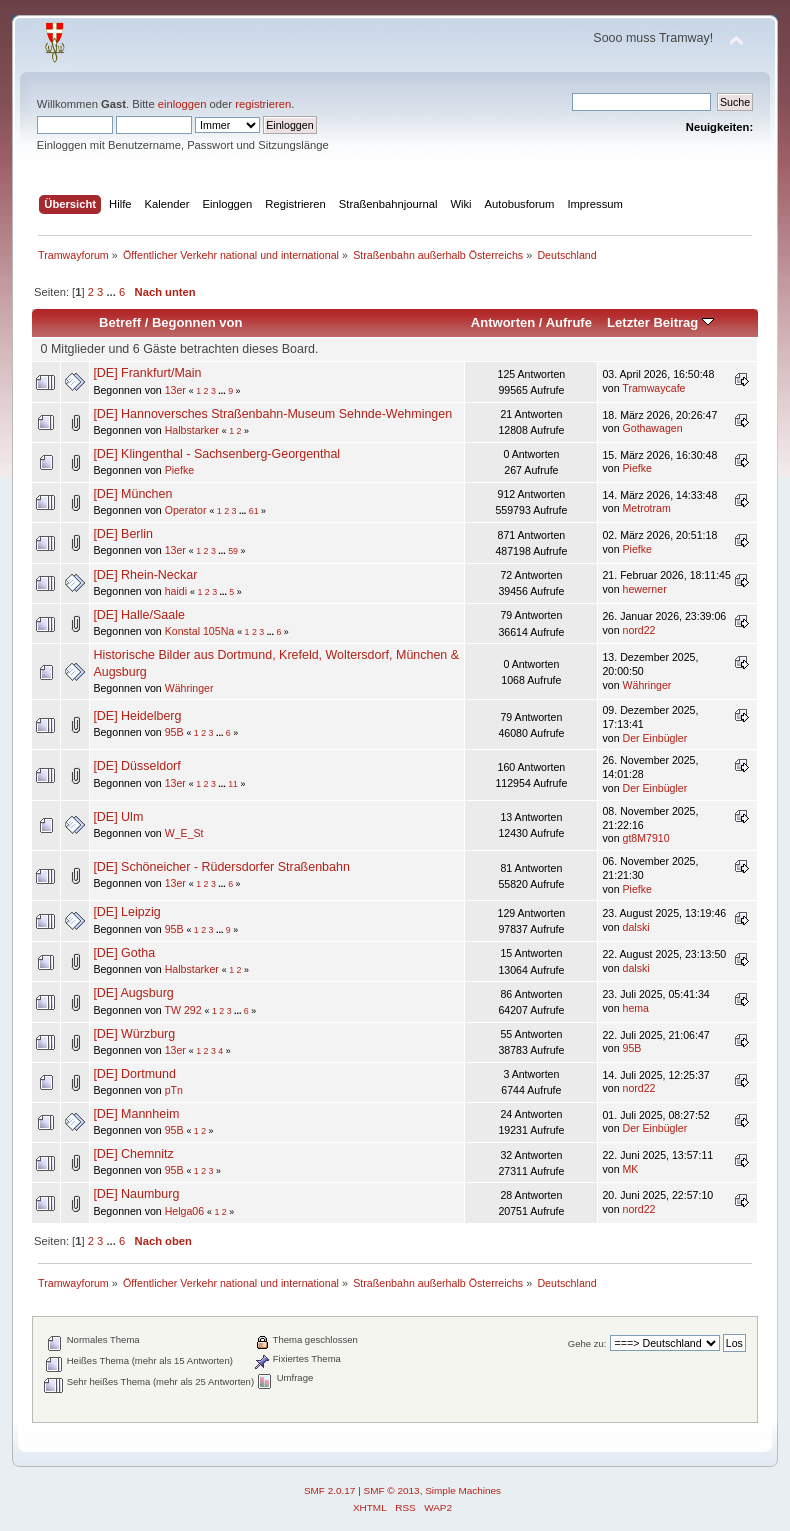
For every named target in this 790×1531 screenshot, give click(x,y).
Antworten (503, 322)
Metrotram (647, 508)
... (112, 292)
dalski (636, 927)
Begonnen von (197, 322)
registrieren (263, 104)
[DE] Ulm (118, 817)
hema (636, 1008)
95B (174, 732)
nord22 (639, 630)
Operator (186, 510)
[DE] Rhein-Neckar (145, 575)
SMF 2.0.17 (330, 1490)
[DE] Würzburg (134, 1034)
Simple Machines (463, 1490)
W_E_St (184, 833)
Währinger (189, 688)
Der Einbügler (655, 738)
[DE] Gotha (124, 953)
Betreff (120, 322)
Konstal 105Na (200, 631)
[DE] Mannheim (136, 1114)
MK (631, 1169)
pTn (174, 1090)
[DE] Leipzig (126, 912)
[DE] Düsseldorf (136, 766)
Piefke (179, 470)
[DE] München (132, 494)
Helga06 (184, 1211)
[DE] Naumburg (136, 1194)
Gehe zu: (587, 1343)
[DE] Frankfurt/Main (147, 373)
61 (254, 511)
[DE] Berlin (123, 534)
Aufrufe (569, 322)
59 (233, 551)
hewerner (645, 589)
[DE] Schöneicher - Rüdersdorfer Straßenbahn (221, 867)
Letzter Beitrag (660, 322)
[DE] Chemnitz (133, 1154)
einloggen (182, 104)
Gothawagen (653, 428)
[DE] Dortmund (134, 1074)
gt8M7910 (646, 838)
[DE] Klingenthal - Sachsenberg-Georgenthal (216, 454)
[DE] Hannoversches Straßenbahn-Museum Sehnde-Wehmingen (272, 414)
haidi (176, 591)
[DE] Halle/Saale (138, 615)
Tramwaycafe (653, 388)
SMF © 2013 (392, 1490)
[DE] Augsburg (133, 993)
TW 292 (182, 1010)
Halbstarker (192, 430)
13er (175, 390)
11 (233, 784)
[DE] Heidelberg (137, 716)
